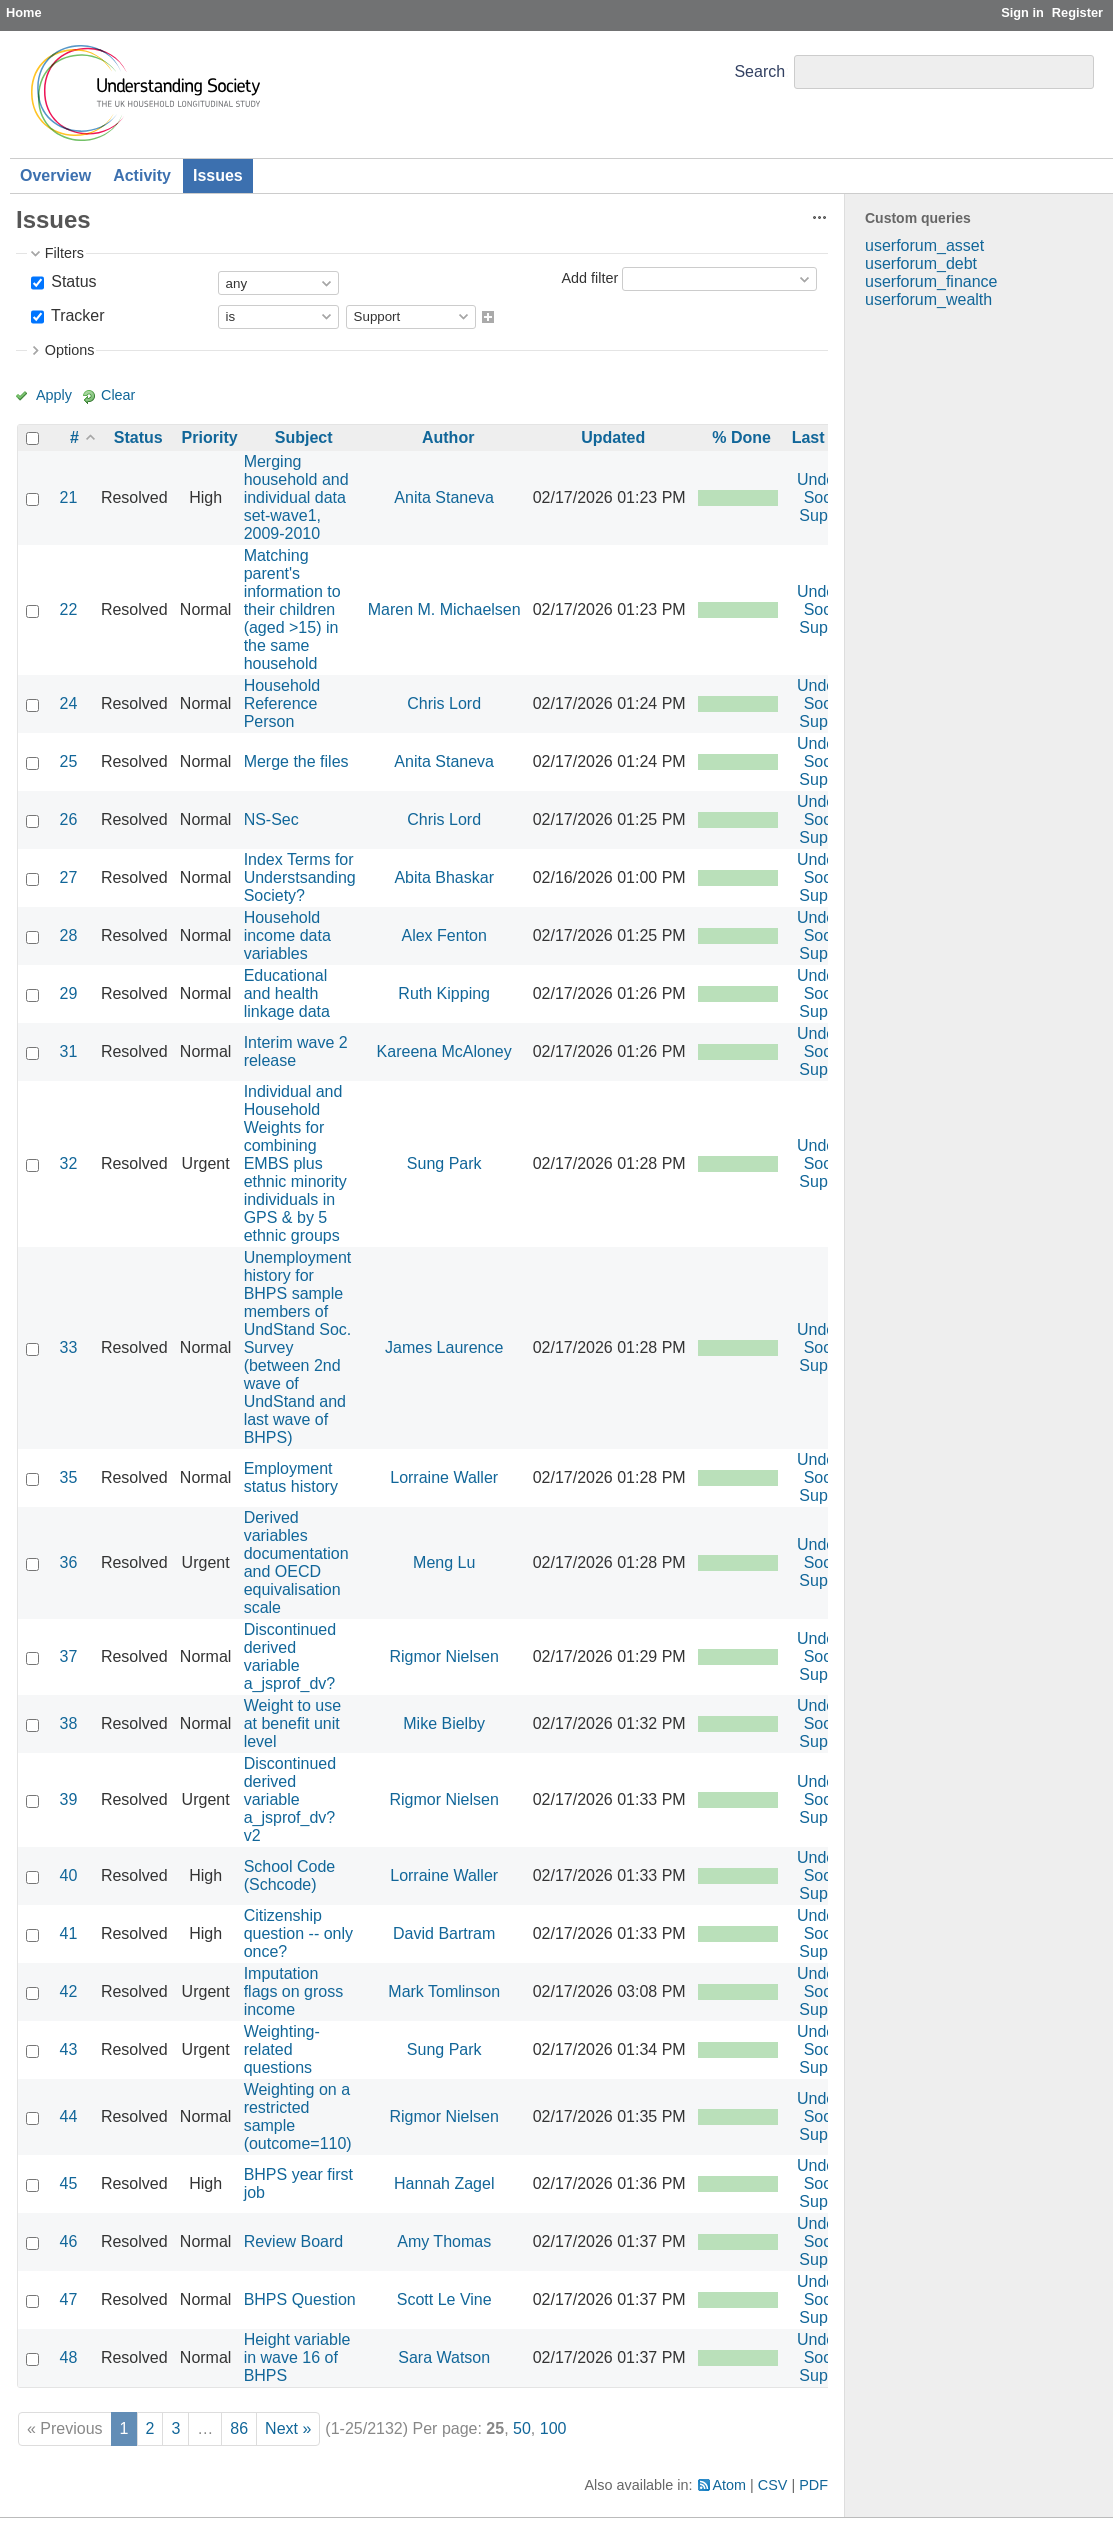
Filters (64, 253)
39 (69, 1799)
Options (70, 350)
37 (69, 1656)
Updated (613, 437)
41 (69, 1933)
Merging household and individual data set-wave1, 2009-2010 (296, 497)
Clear (118, 395)
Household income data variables (287, 935)
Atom (730, 2485)
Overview (55, 175)
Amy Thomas (444, 2241)
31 (69, 1051)
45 (69, 2183)
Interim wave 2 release (296, 1051)
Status (72, 281)
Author (448, 437)
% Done (741, 437)
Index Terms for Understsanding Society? (300, 877)
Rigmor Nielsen (443, 1656)
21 (69, 497)
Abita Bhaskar (444, 877)
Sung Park (444, 1163)
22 (69, 609)
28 (69, 935)
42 (69, 1991)
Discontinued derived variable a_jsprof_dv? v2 (290, 1799)
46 (69, 2241)
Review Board (294, 2241)
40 (69, 1875)
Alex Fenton (443, 935)
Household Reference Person (282, 703)
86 (239, 2428)
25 (69, 761)
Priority (210, 437)
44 (69, 2116)
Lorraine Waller (444, 1477)
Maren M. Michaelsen (444, 609)
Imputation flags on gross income (294, 1991)
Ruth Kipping (444, 993)
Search (759, 71)
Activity (142, 175)
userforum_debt (921, 263)
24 (69, 703)
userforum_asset (924, 245)
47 (69, 2299)
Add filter (589, 278)
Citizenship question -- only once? (298, 1933)
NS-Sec (271, 819)
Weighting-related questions (282, 2049)
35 (69, 1477)
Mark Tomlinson (444, 1991)
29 (69, 993)
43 (69, 2049)
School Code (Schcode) (290, 1875)
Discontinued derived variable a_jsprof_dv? (290, 1656)
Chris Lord (444, 703)
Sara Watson (444, 2357)
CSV (773, 2485)
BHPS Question (300, 2299)
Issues (218, 175)
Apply (54, 395)
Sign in (1022, 12)
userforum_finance (931, 281)
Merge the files (296, 761)
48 (69, 2357)
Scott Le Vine (444, 2299)
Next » (288, 2428)
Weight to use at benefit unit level (293, 1723)
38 (69, 1723)
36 (69, 1562)
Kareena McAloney (444, 1051)
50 (522, 2428)
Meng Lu (444, 1562)
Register (1077, 12)
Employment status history (291, 1477)
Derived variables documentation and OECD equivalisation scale (296, 1562)
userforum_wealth (928, 299)
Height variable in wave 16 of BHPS (297, 2357)
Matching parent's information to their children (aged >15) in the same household (292, 609)
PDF (813, 2485)
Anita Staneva (444, 497)
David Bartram (444, 1933)
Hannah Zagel (444, 2183)
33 (69, 1347)
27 (69, 877)
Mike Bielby (444, 1723)
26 (69, 819)
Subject (304, 437)
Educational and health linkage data (287, 993)
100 (553, 2428)
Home (24, 12)
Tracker (76, 315)
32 (69, 1163)
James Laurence (444, 1347)
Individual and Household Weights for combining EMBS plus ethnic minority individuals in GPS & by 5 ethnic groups (295, 1163)
